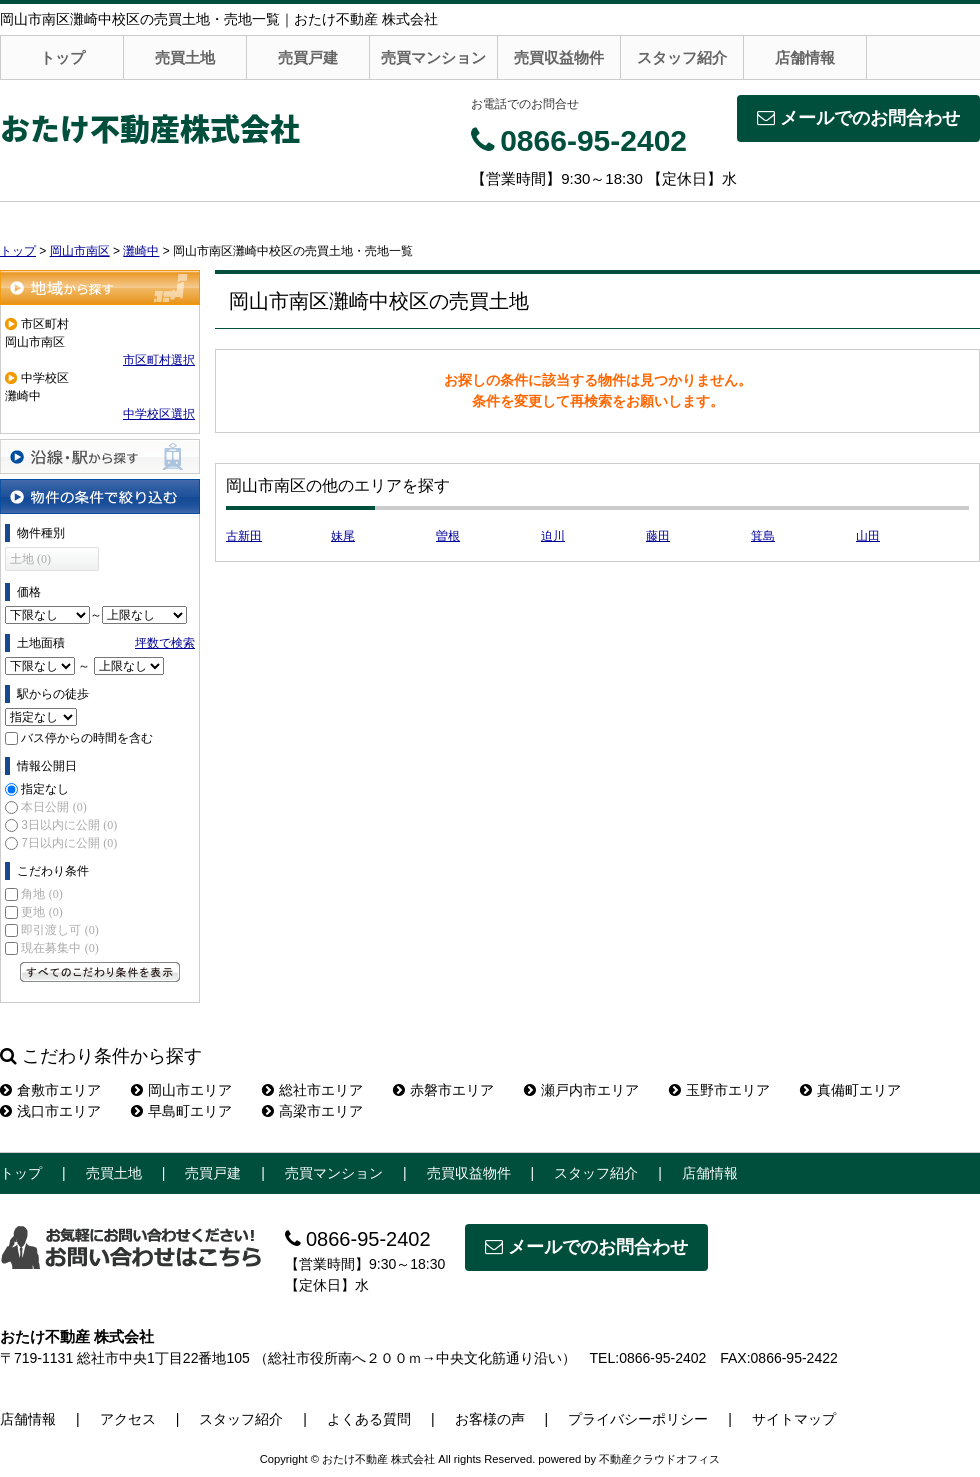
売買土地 (185, 57)
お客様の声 (490, 1419)
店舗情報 (805, 57)
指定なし (45, 789)
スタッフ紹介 (682, 57)
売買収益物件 (559, 57)
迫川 (553, 536)
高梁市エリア (312, 1111)
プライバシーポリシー (638, 1419)
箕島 (763, 536)
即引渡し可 (59, 930)
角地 (41, 894)
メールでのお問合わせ (858, 118)
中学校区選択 (159, 414)
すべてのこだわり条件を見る (100, 972)
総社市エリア (312, 1090)
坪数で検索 (165, 643)
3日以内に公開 (69, 825)
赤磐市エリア (443, 1090)
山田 (868, 536)
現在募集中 (59, 948)
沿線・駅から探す (100, 456)
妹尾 (343, 536)
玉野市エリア (719, 1090)
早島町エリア (181, 1111)
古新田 (244, 536)
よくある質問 (369, 1419)
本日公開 (53, 807)
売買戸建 (308, 57)
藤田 (658, 536)
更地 (41, 912)
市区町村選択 (159, 360)
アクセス (128, 1419)
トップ (62, 57)
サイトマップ (794, 1419)
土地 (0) (30, 559)
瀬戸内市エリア (581, 1090)
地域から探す (100, 287)
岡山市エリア (181, 1090)
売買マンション (433, 57)
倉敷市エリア (50, 1090)
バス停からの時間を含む (87, 738)
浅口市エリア (50, 1111)
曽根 (448, 536)
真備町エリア (850, 1090)
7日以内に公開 (69, 843)
